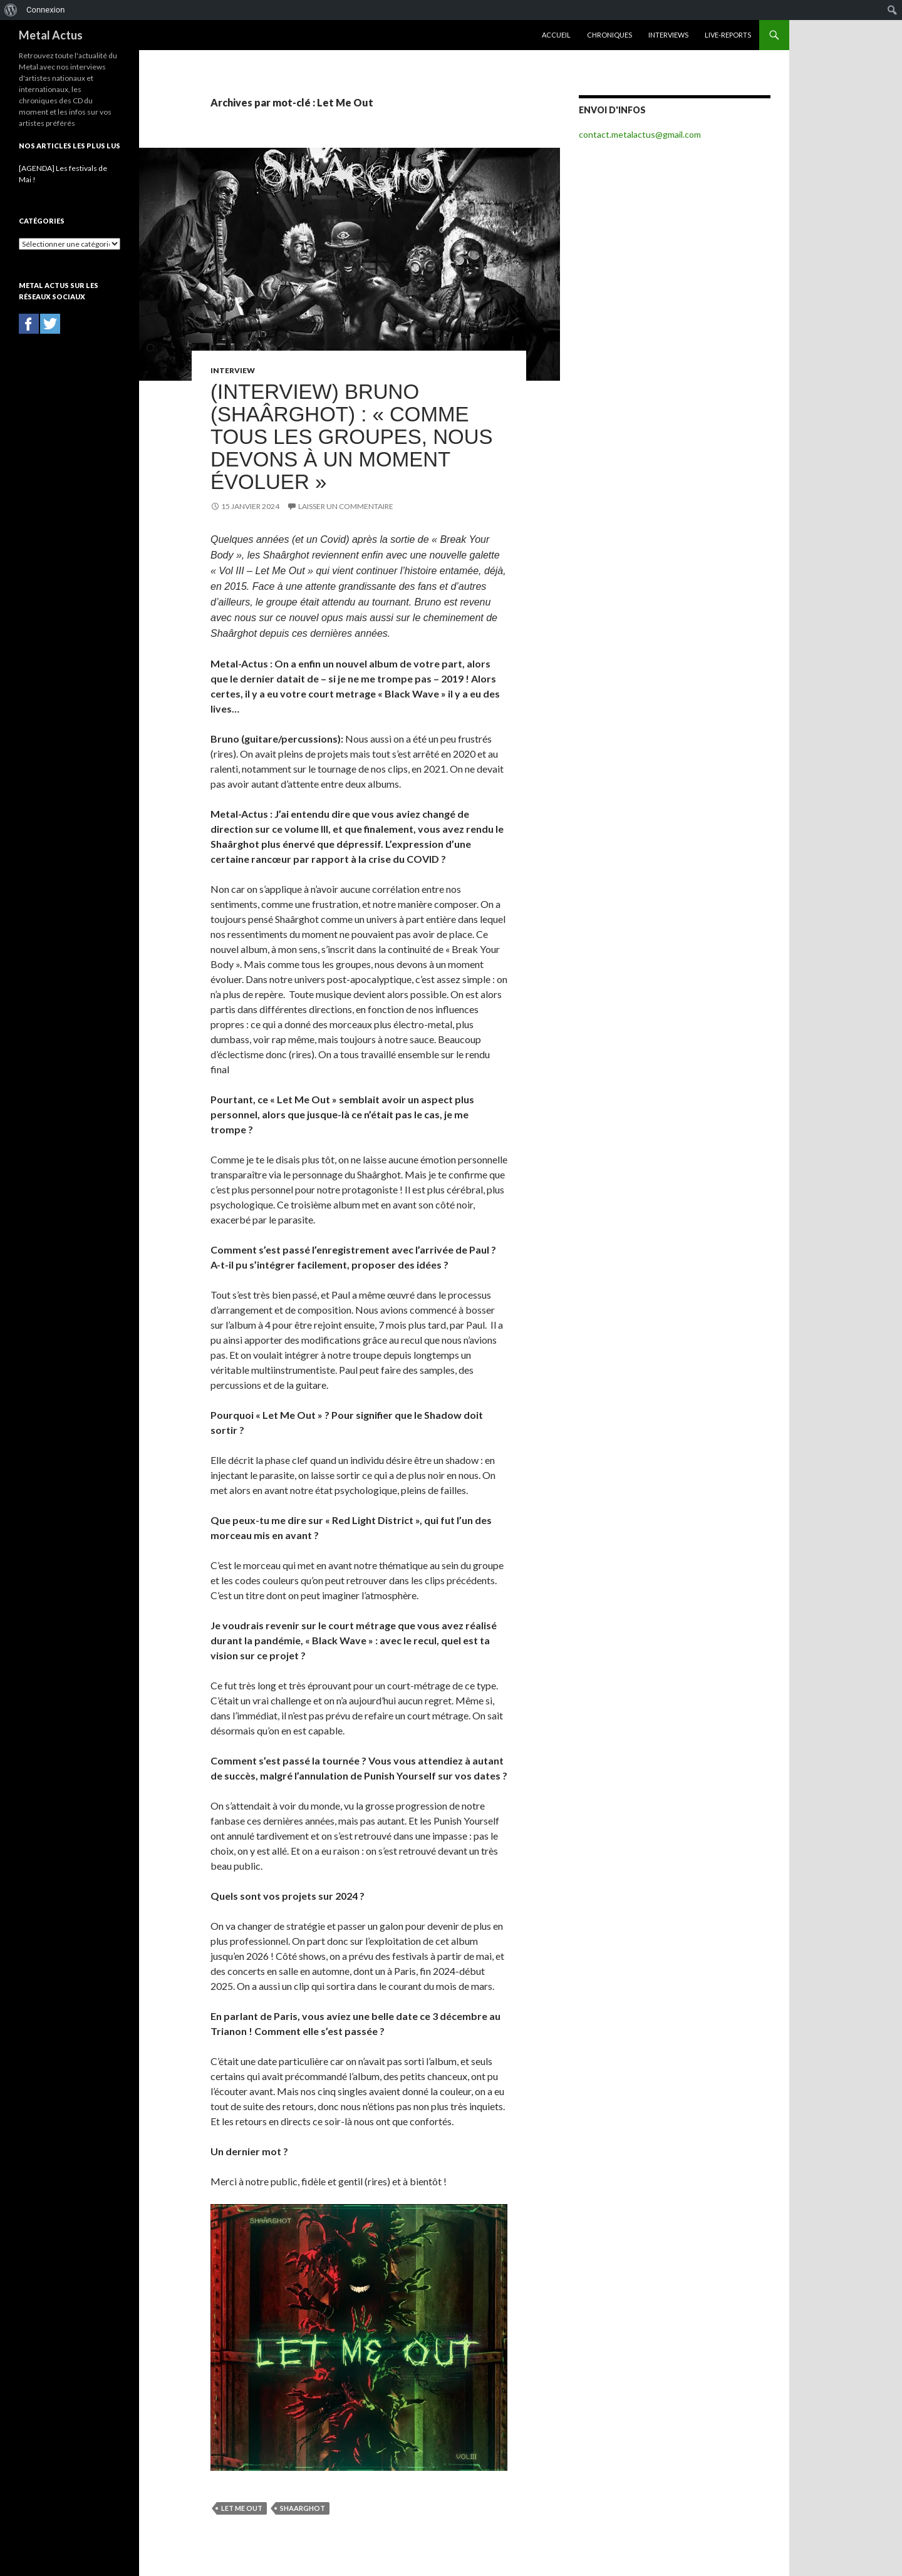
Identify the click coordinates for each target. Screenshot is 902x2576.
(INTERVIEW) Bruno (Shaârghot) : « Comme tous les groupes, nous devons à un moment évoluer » (351, 436)
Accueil (556, 35)
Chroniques (609, 35)
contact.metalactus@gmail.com (640, 134)
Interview (232, 370)
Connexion (45, 9)
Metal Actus (51, 35)
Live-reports (728, 35)
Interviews (668, 35)
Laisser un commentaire (345, 506)
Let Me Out (241, 2508)
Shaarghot (302, 2508)
